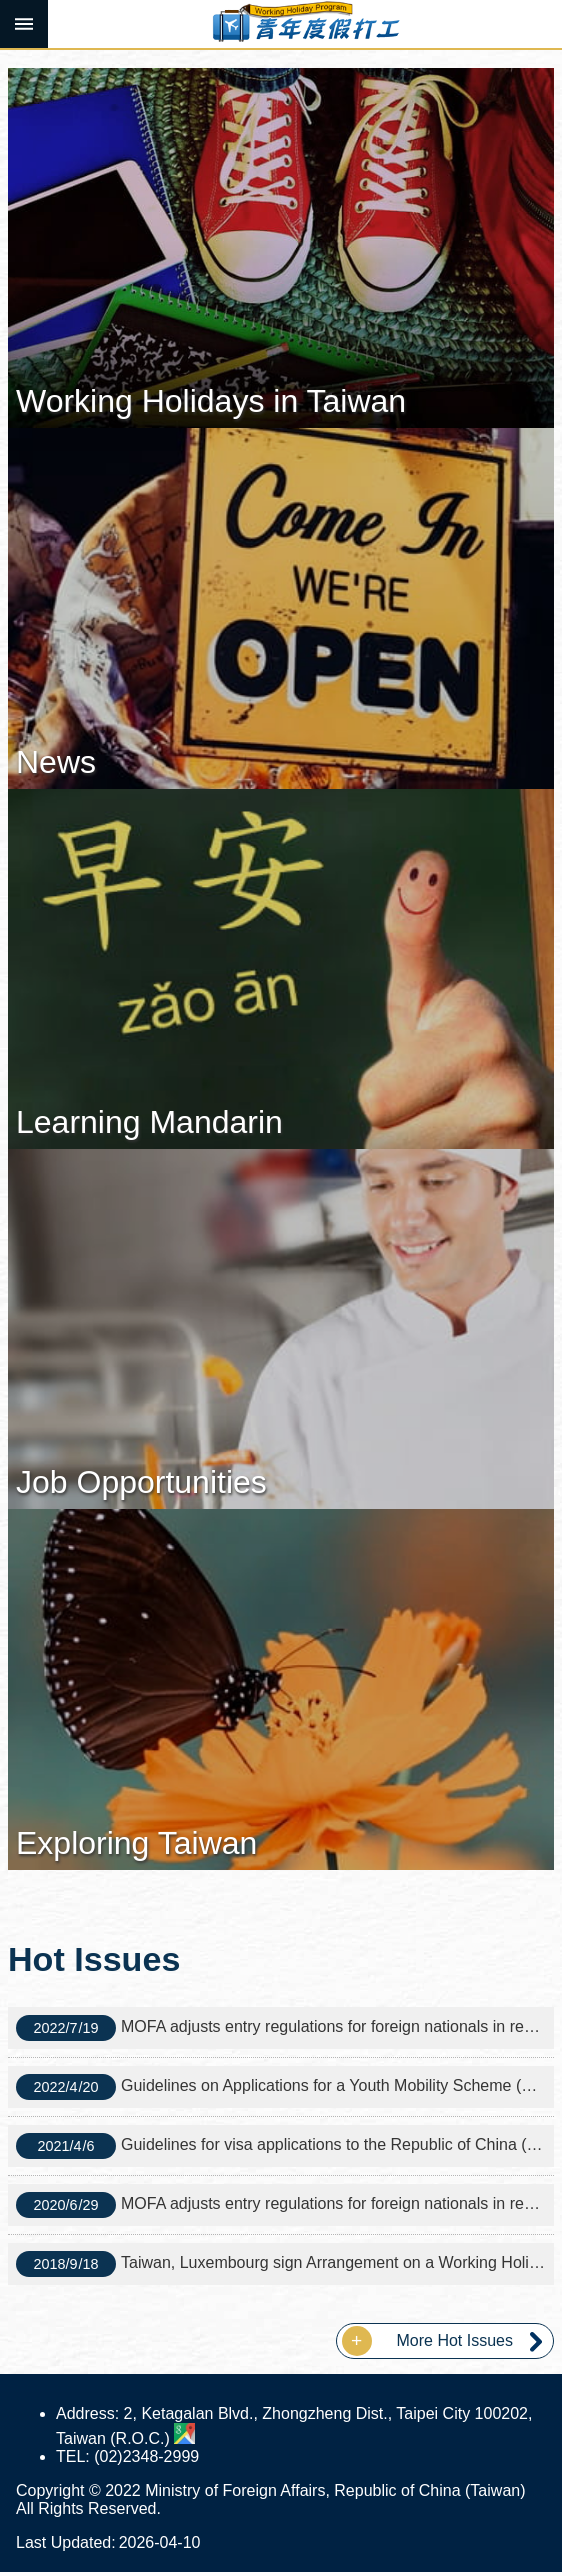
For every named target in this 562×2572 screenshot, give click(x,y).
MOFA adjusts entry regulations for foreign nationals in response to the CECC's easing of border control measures (285, 2028)
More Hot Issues (455, 2340)
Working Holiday (305, 24)
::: (6, 56)
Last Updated (63, 2542)
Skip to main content (10, 10)
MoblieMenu (24, 24)
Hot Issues (94, 1959)
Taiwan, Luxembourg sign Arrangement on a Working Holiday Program (285, 2264)
